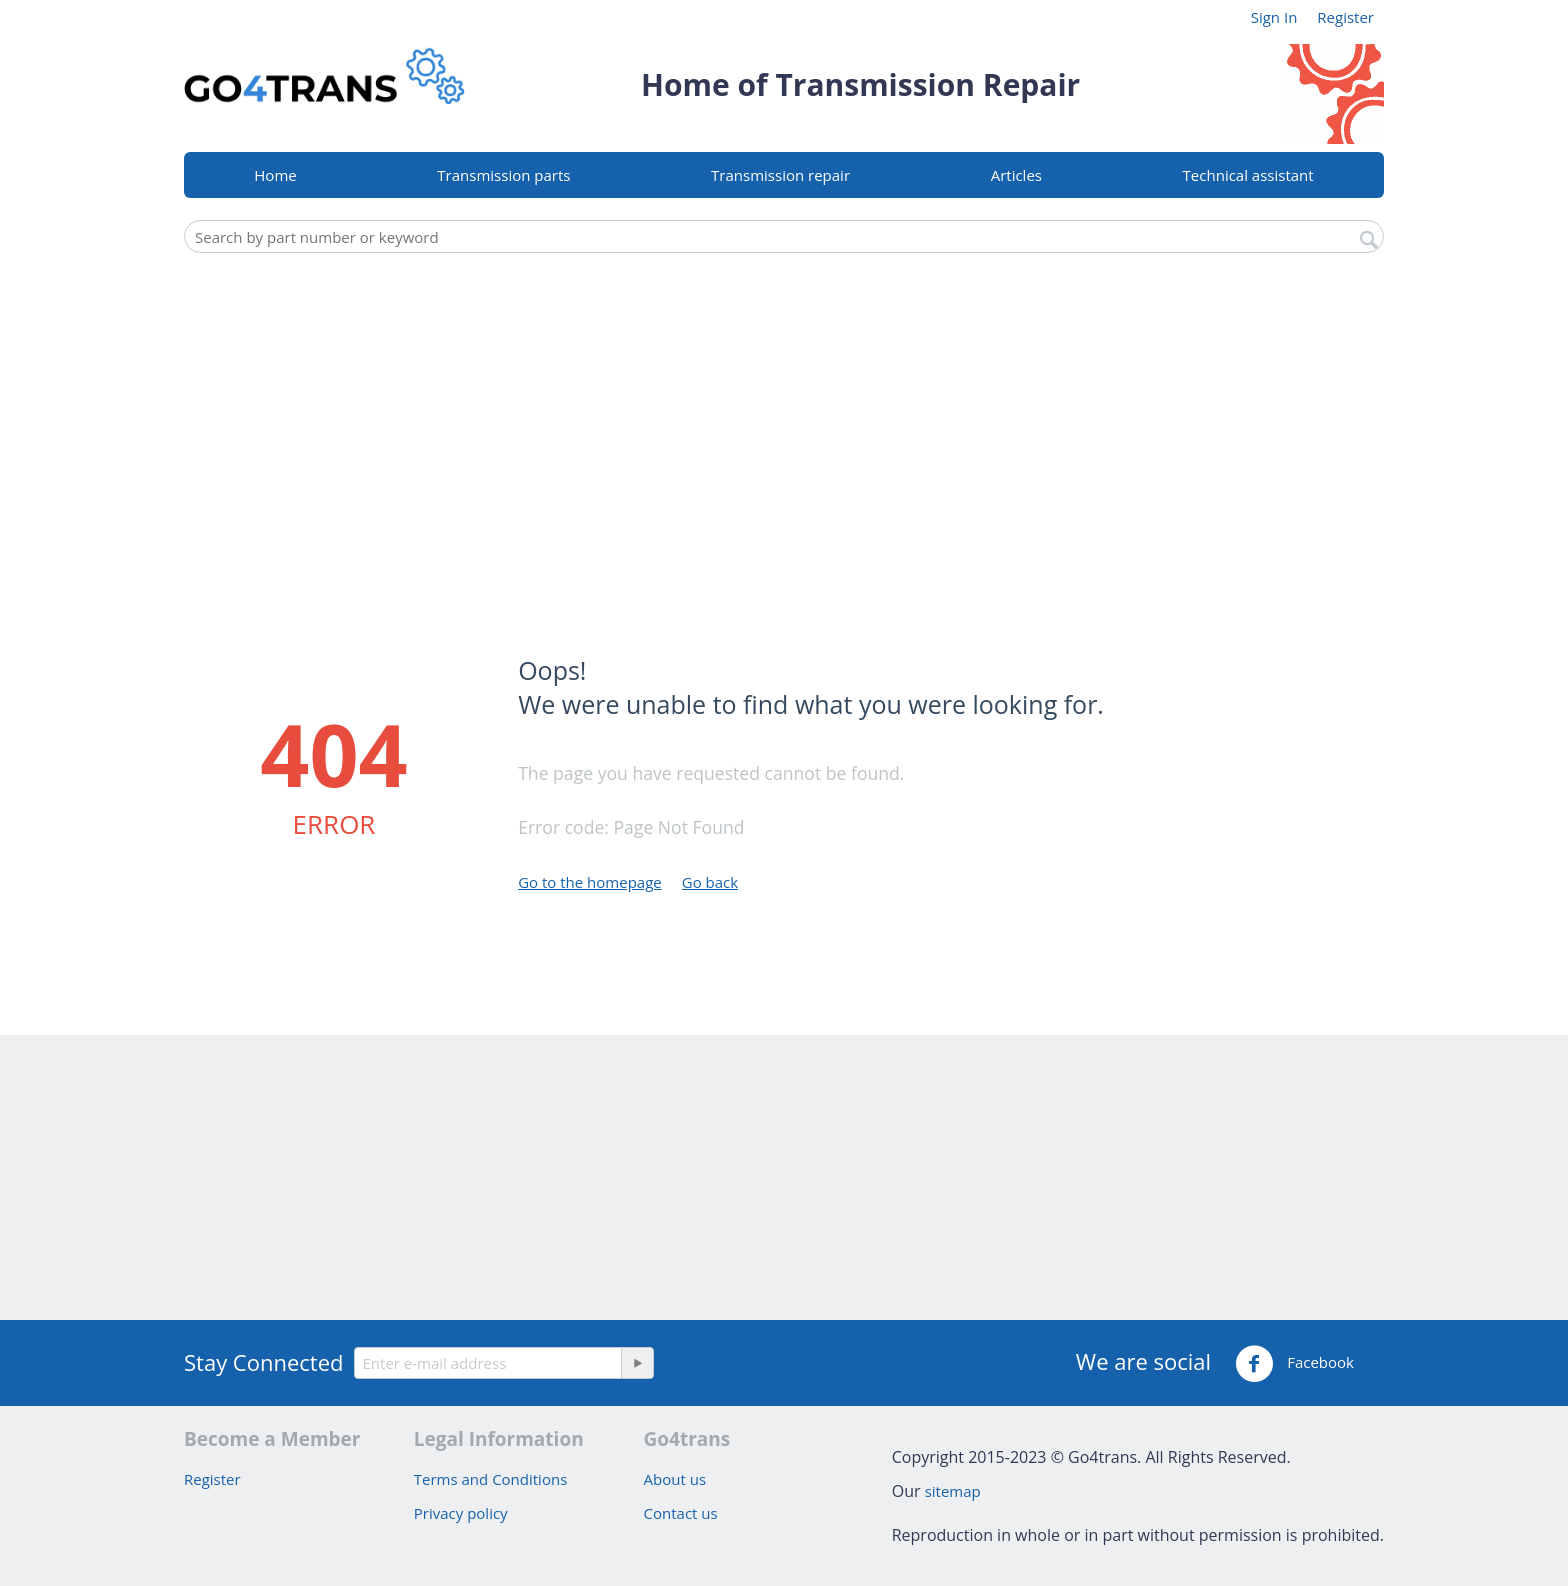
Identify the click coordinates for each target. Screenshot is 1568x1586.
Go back (710, 882)
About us (675, 1479)
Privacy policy (461, 1513)
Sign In (1274, 17)
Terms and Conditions (491, 1479)
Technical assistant (1248, 175)
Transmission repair (780, 175)
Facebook (1294, 1364)
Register (1345, 17)
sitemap (953, 1491)
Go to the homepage (590, 882)
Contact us (681, 1513)
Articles (1016, 175)
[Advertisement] (784, 413)
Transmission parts (503, 175)
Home (275, 175)
